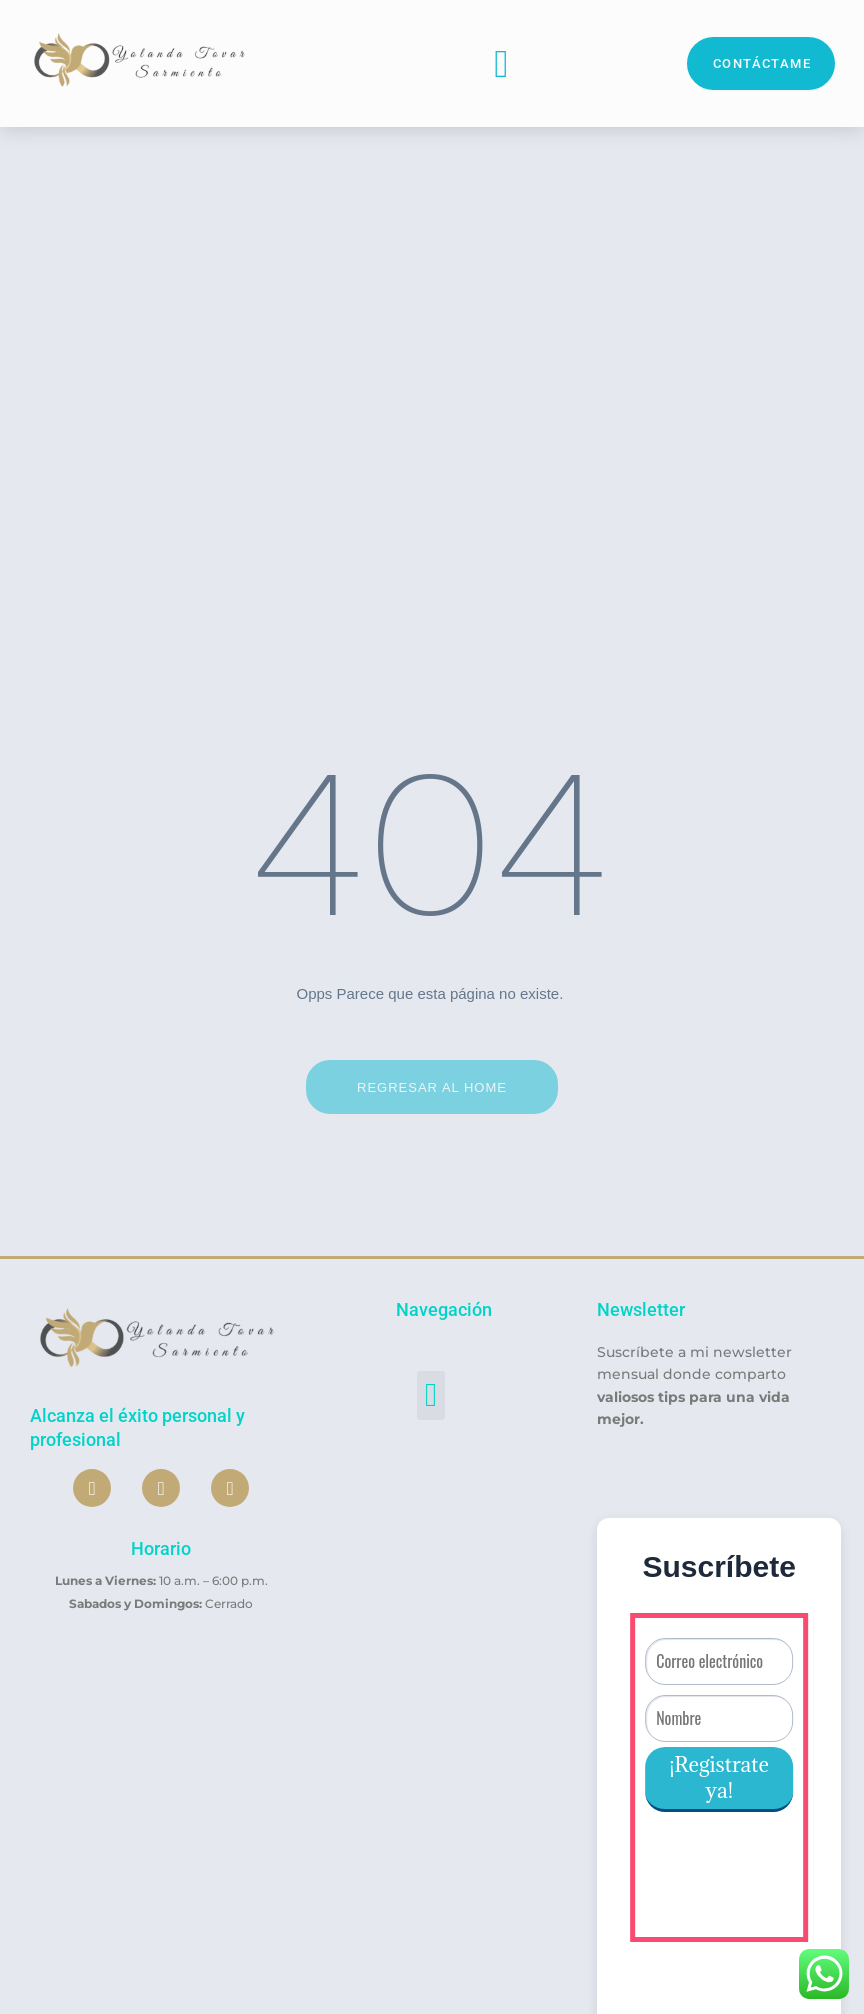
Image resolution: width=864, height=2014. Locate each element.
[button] (502, 63)
